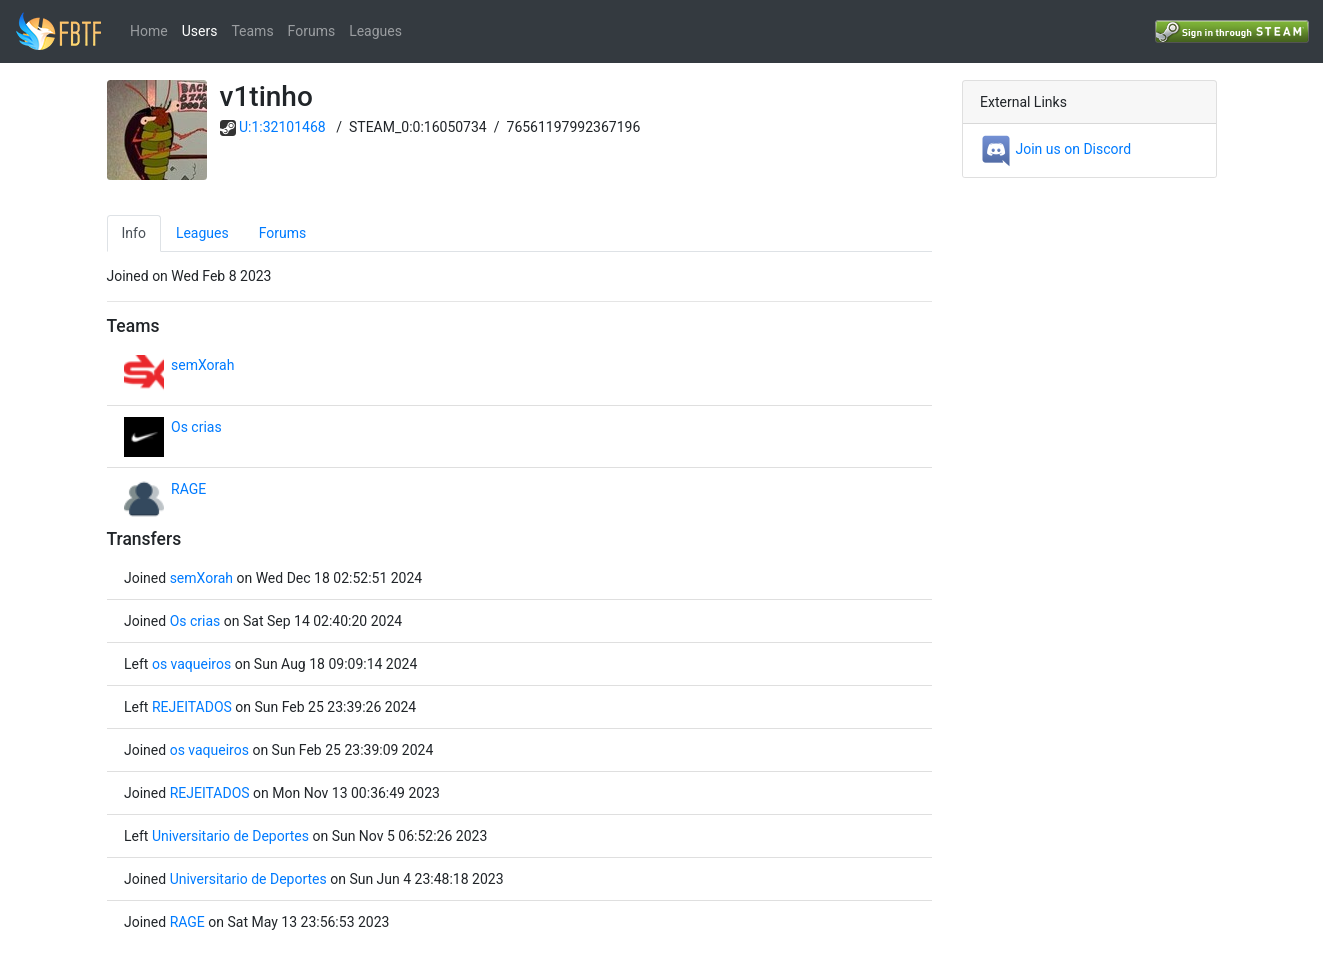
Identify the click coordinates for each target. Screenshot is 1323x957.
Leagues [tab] (202, 233)
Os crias (196, 427)
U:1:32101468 (282, 127)
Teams (252, 31)
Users (200, 31)
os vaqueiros (191, 664)
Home (149, 31)
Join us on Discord (1055, 149)
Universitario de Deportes (230, 836)
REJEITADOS (192, 707)
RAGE (188, 489)
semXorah (202, 365)
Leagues (375, 31)
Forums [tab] (283, 233)
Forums (312, 31)
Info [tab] (134, 233)
